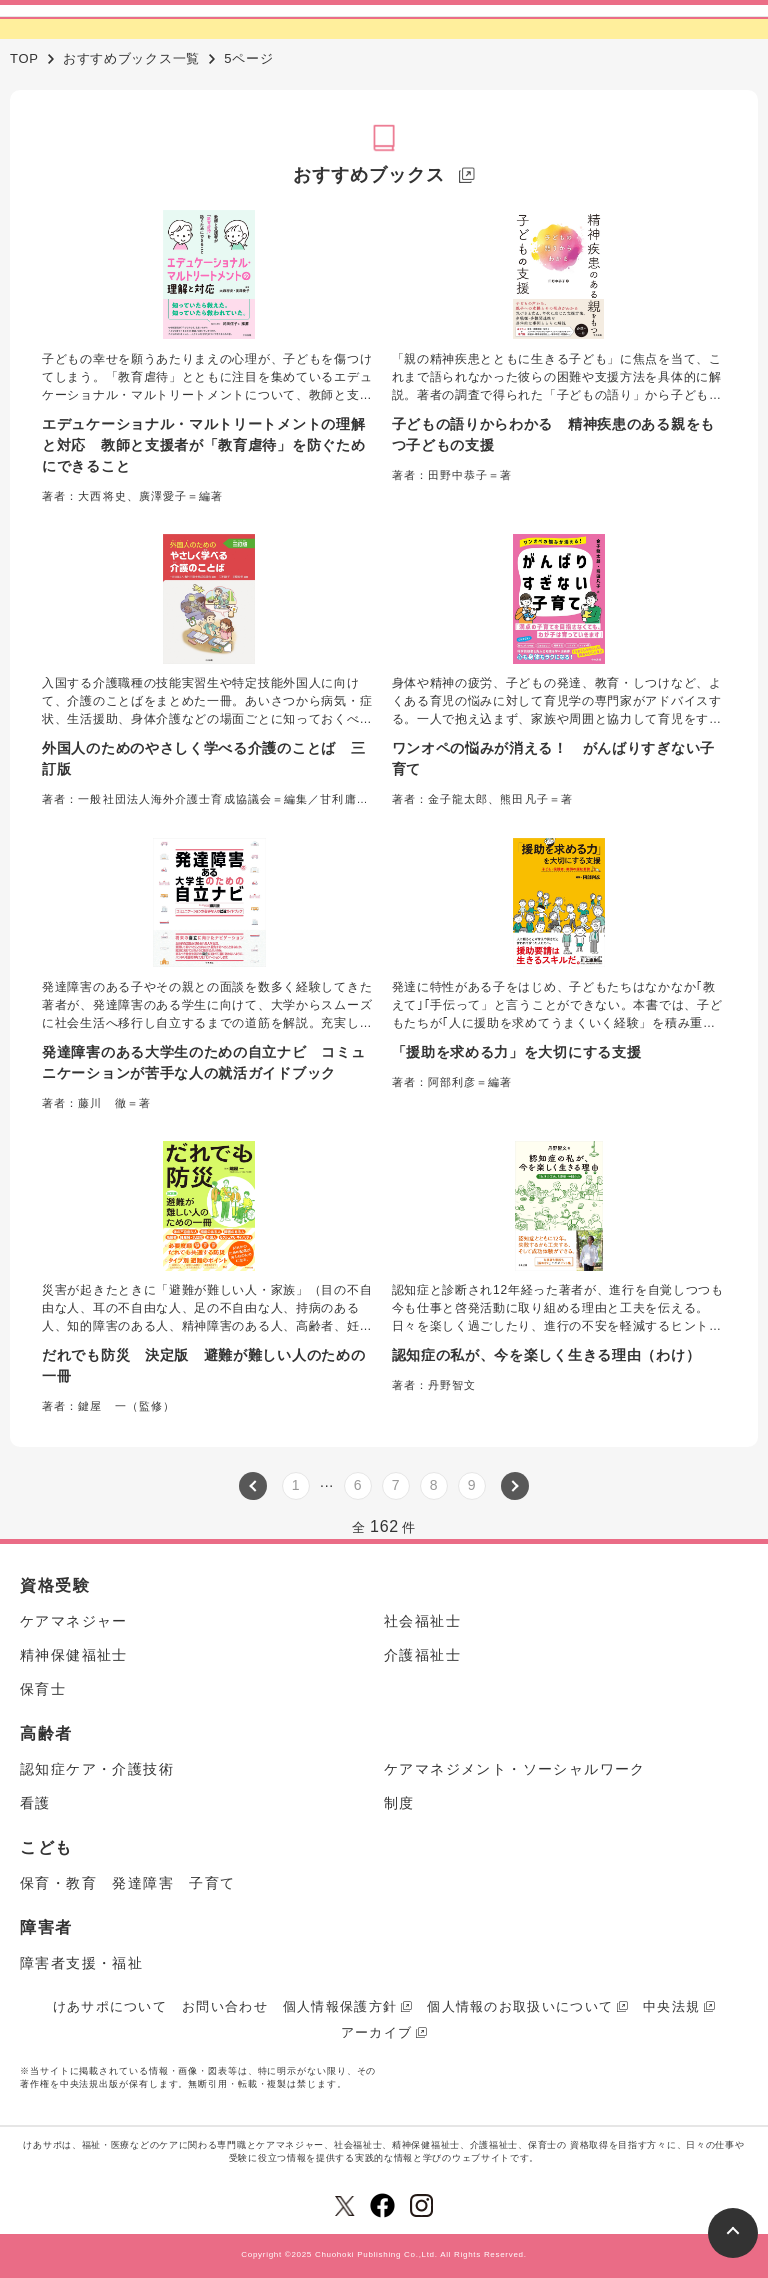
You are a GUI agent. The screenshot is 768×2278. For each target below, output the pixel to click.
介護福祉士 (422, 1655)
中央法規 (671, 2006)
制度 (399, 1803)
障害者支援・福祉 (81, 1963)
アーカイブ (377, 2032)
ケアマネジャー (74, 1621)
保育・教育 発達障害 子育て (128, 1883)
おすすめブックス (368, 175)
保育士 (43, 1689)
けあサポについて (110, 2006)
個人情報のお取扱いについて (520, 2006)
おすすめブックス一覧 (131, 58)
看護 (35, 1803)
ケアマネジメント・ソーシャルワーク (515, 1769)
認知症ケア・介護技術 (97, 1769)
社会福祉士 (422, 1621)
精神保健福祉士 (74, 1655)
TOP (24, 58)
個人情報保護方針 (340, 2006)
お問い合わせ (225, 2006)
